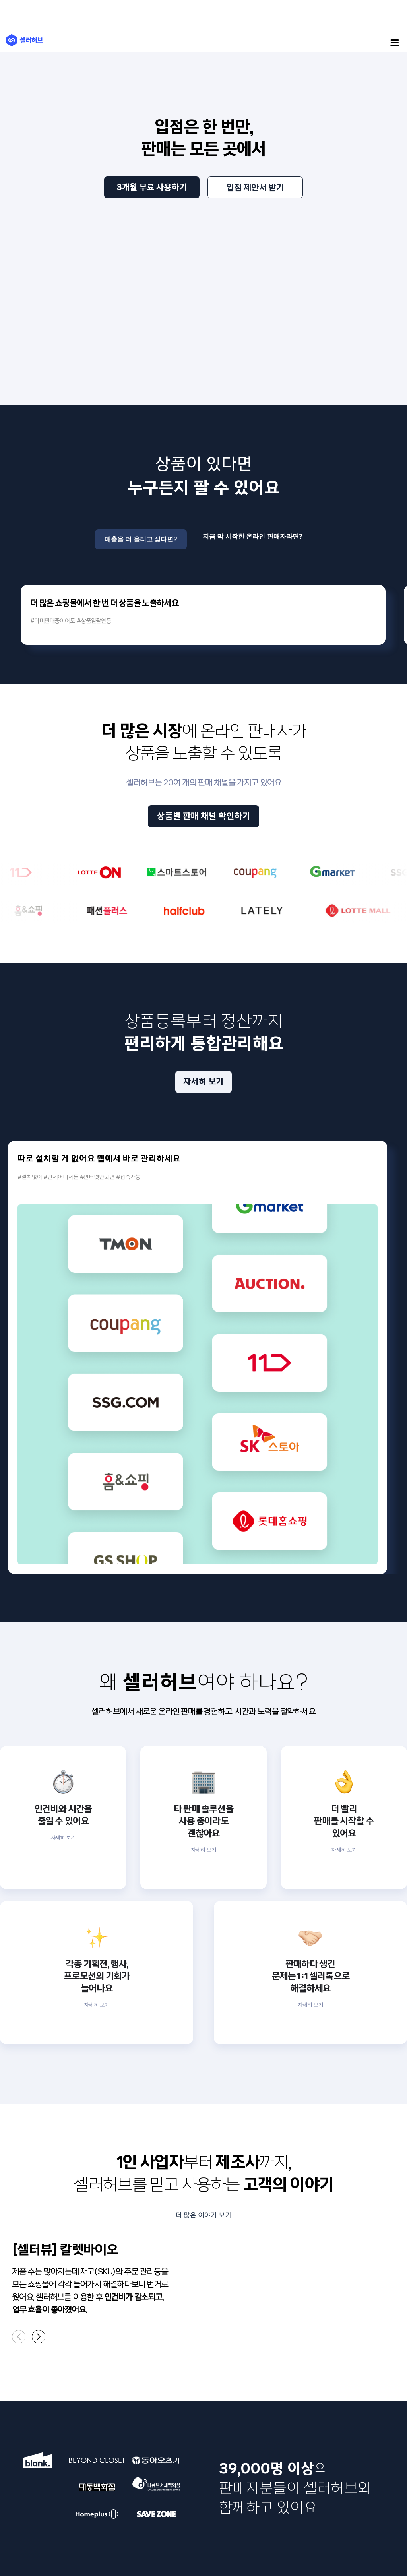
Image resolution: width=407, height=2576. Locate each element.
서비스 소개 (23, 2364)
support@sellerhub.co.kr (257, 2482)
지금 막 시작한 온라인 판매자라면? (253, 533)
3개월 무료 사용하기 (151, 187)
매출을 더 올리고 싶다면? (141, 533)
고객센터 (85, 2376)
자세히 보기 (203, 1096)
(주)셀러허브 (24, 40)
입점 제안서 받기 (255, 188)
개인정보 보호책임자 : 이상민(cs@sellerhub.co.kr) (220, 2489)
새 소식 (83, 2364)
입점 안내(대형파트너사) (104, 2401)
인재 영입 (163, 2365)
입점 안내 (85, 2389)
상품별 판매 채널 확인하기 (203, 830)
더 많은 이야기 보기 (203, 1976)
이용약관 (19, 2541)
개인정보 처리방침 (51, 2541)
